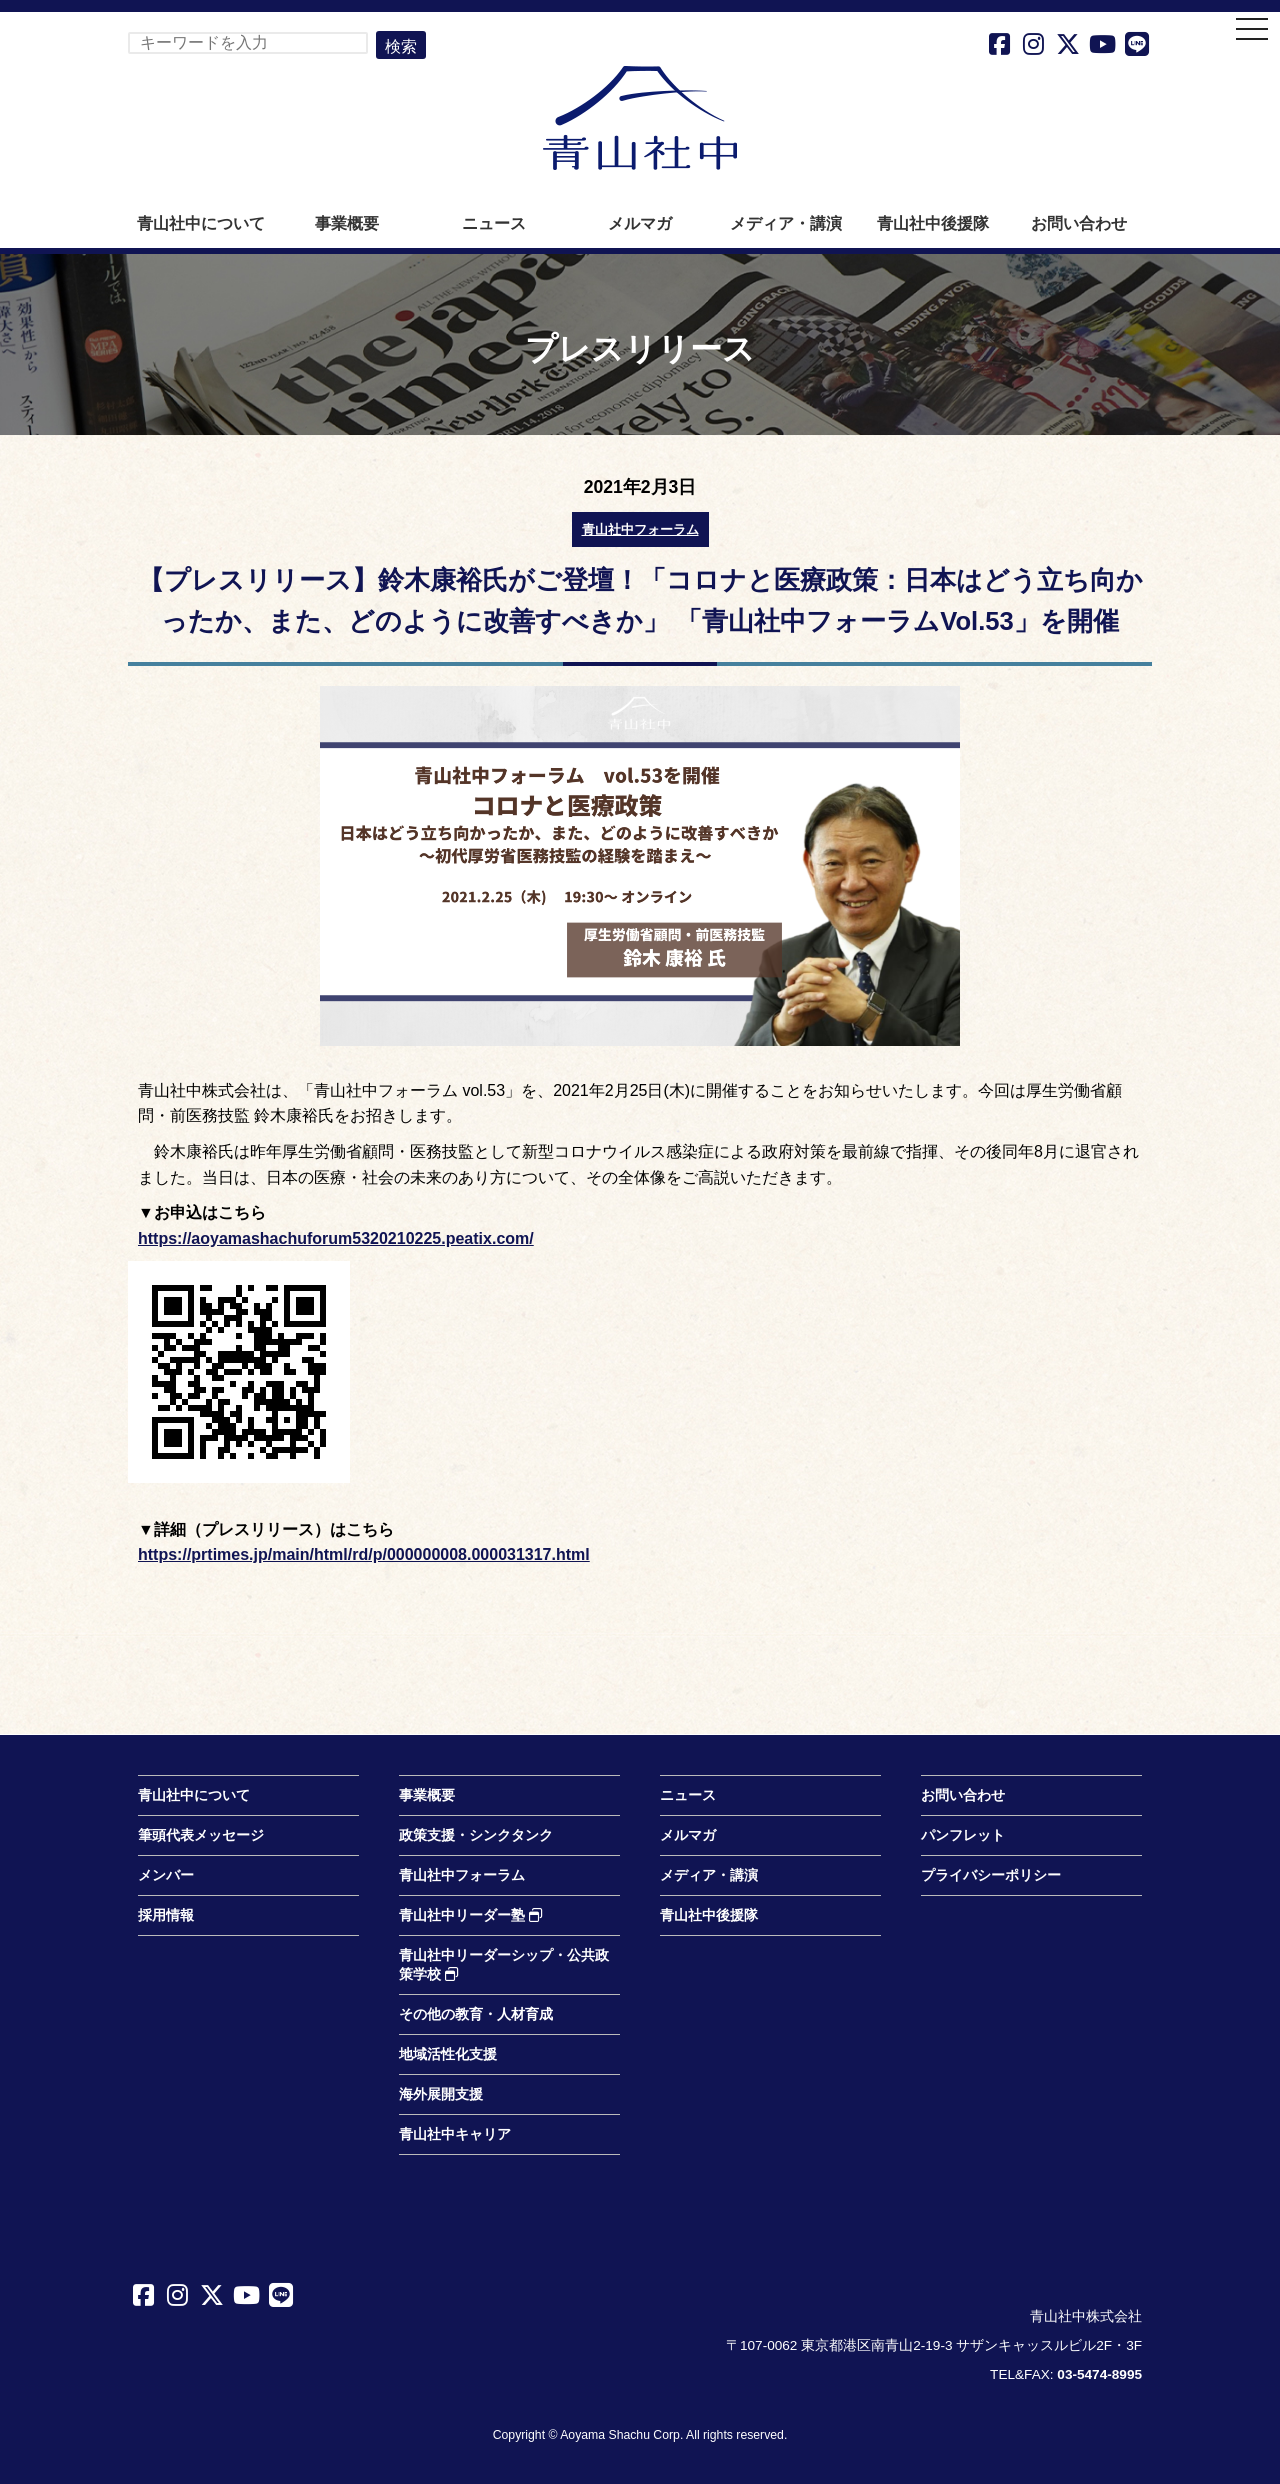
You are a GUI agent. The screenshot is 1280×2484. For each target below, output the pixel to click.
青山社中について (201, 223)
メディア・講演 (786, 223)
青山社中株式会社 (640, 118)
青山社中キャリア (455, 2134)
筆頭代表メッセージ (201, 1835)
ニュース (494, 223)
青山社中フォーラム (640, 529)
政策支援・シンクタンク (476, 1835)
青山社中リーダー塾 (471, 1915)
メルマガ (640, 223)
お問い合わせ (1079, 223)
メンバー (166, 1875)
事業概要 (347, 223)
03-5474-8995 (1099, 2374)
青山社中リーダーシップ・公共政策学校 (504, 1965)
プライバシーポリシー (991, 1875)
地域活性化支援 (448, 2054)
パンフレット (963, 1835)
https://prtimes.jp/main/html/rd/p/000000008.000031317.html (364, 1554)
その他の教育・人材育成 (476, 2014)
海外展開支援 (441, 2094)
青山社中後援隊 (933, 223)
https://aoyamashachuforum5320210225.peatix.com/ (336, 1238)
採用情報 (166, 1915)
